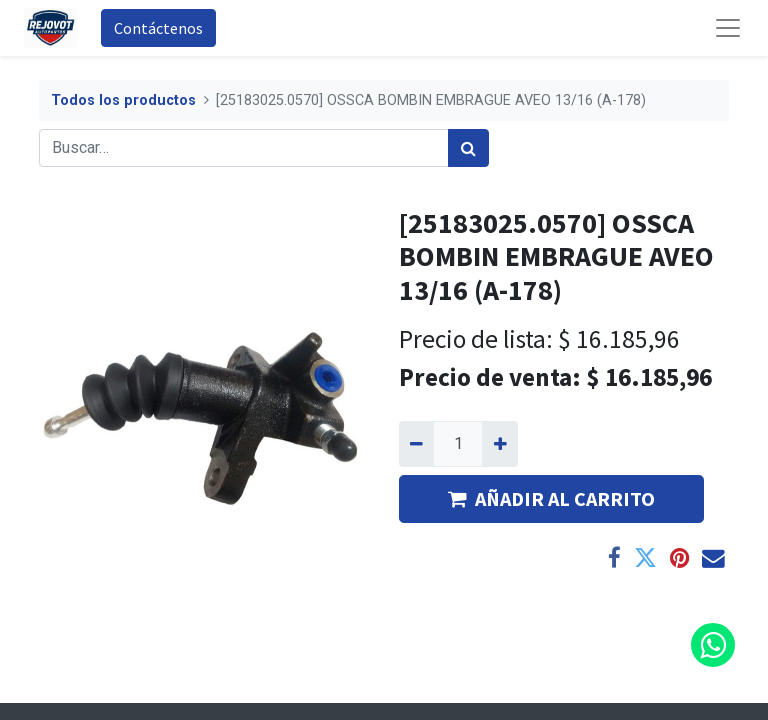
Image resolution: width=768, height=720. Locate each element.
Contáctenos (158, 28)
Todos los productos (123, 100)
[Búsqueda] (468, 148)
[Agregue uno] (499, 444)
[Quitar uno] (416, 444)
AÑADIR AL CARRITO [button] (551, 498)
